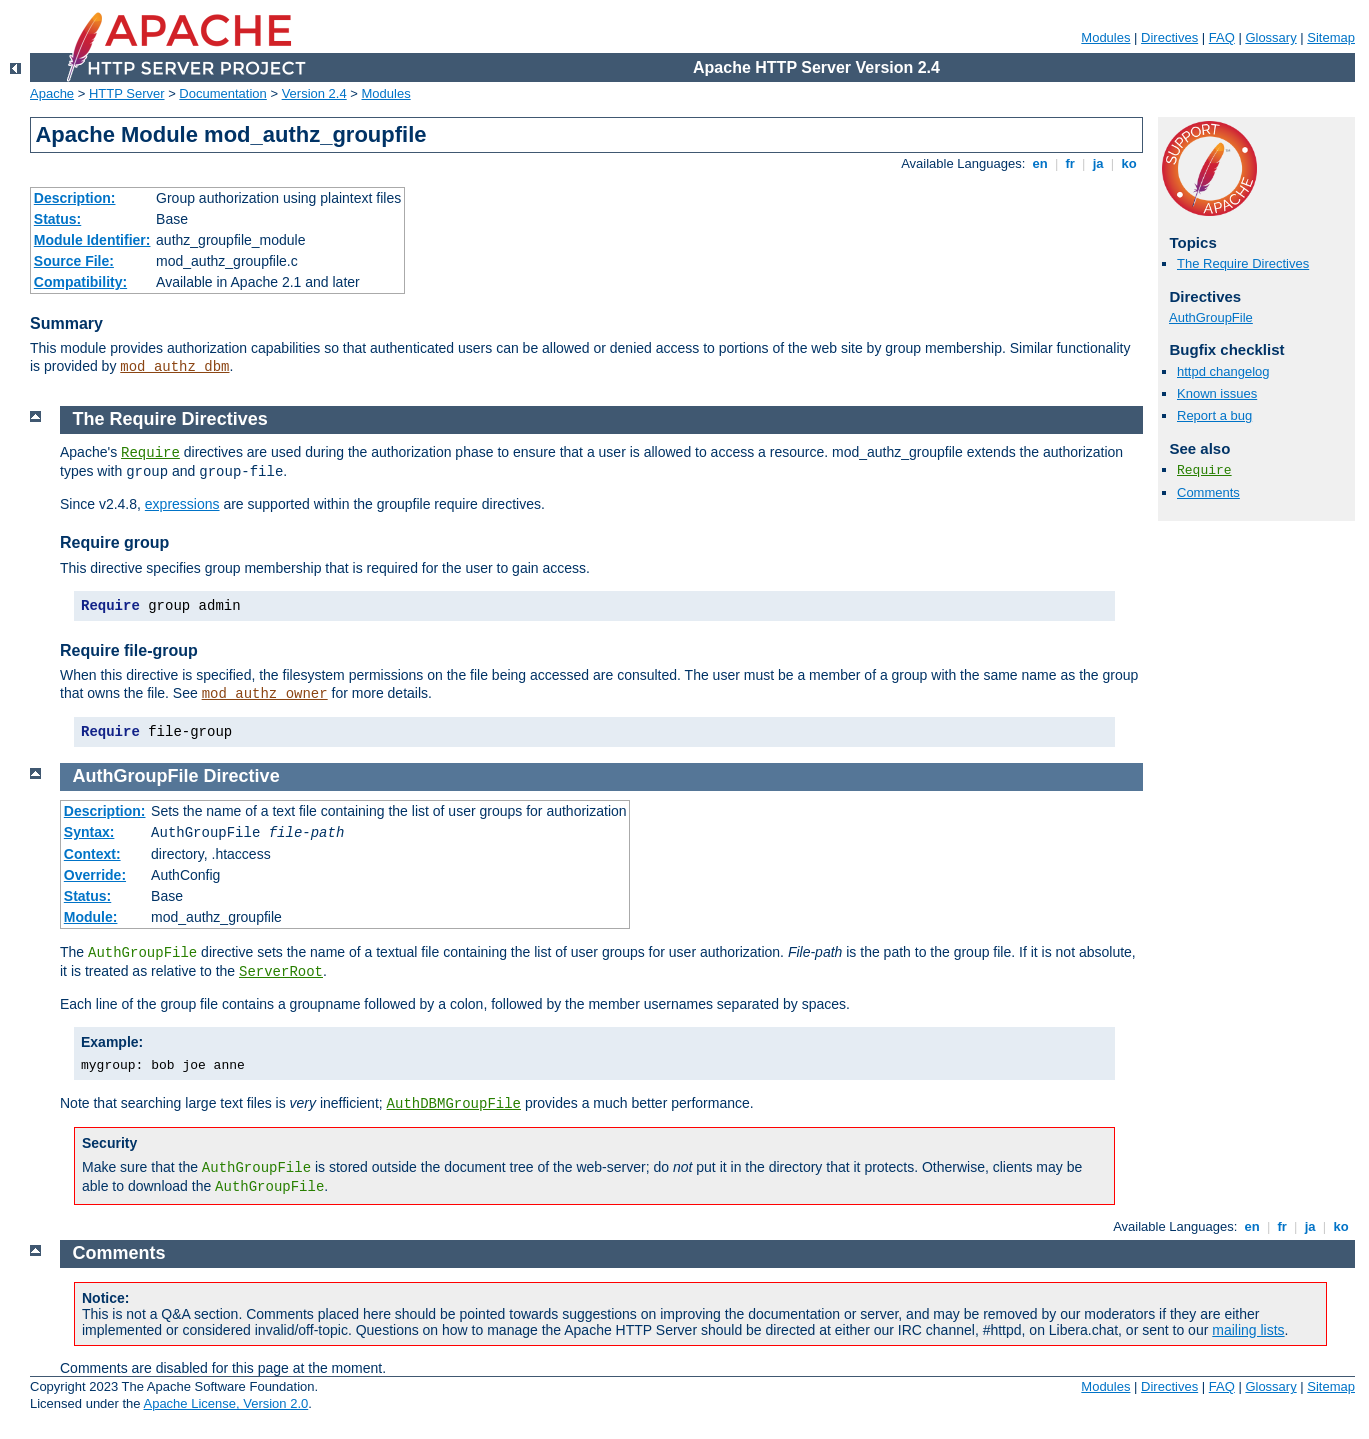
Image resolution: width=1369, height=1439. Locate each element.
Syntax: (89, 832)
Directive (242, 776)
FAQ (1222, 37)
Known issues (1217, 393)
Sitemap (1331, 37)
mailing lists (1248, 1330)
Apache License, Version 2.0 (225, 1403)
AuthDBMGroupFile (454, 1104)
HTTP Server (127, 93)
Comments (1208, 492)
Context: (92, 854)
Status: (57, 219)
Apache (52, 93)
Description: (75, 198)
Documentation (222, 93)
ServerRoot (281, 972)
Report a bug (1214, 415)
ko (1129, 163)
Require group (114, 542)
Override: (95, 875)
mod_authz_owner (265, 694)
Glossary (1270, 37)
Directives (1169, 37)
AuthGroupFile (1211, 317)
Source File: (74, 261)
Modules (1105, 37)
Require (1204, 470)
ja (1098, 163)
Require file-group (129, 650)
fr (1070, 163)
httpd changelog (1223, 371)
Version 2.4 (314, 93)
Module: (91, 917)
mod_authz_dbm (174, 367)
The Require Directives (1243, 263)
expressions (182, 504)
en (1040, 163)
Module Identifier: (92, 240)
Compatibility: (80, 282)
